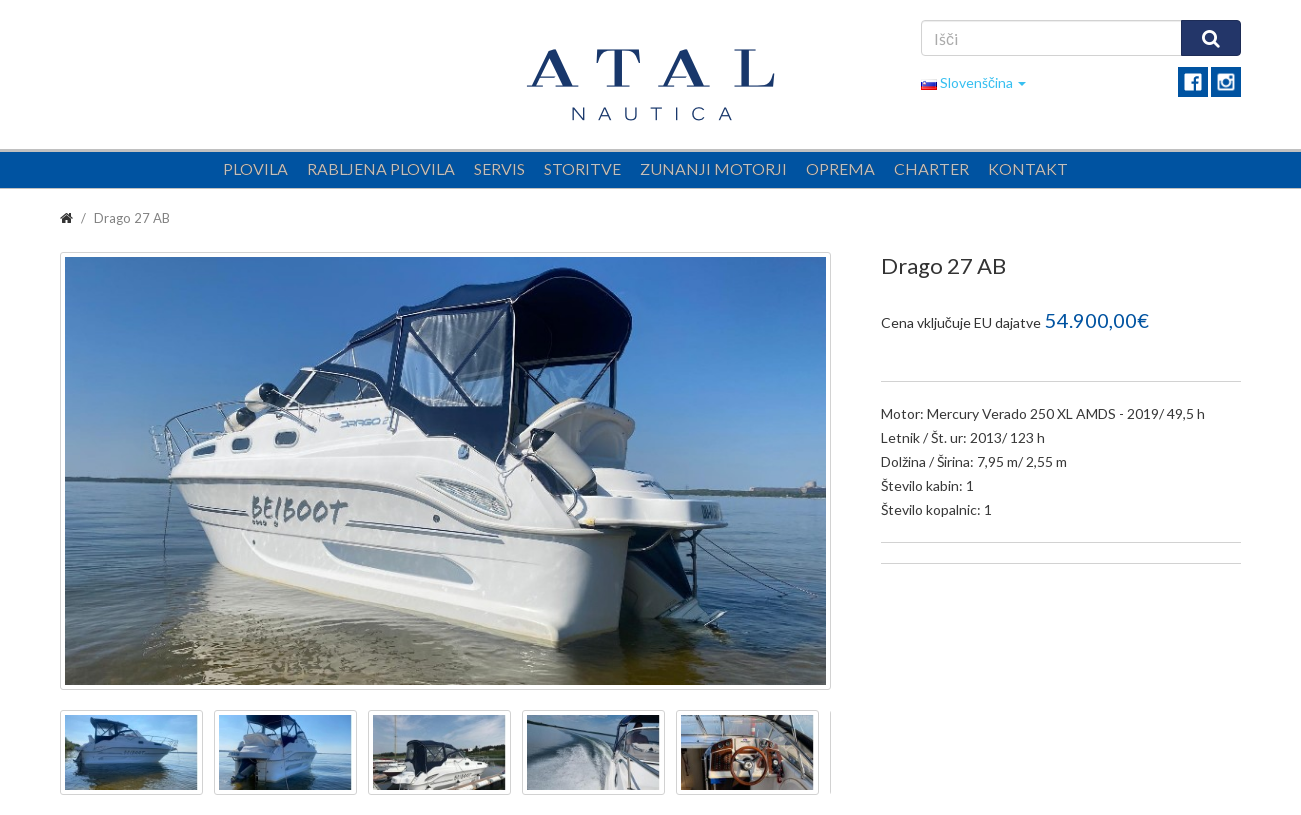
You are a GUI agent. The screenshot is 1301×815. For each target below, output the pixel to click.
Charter (931, 168)
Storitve (582, 168)
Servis (499, 168)
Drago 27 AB (132, 218)
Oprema (840, 168)
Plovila (255, 168)
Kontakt (1028, 168)
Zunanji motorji (713, 168)
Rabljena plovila (381, 168)
